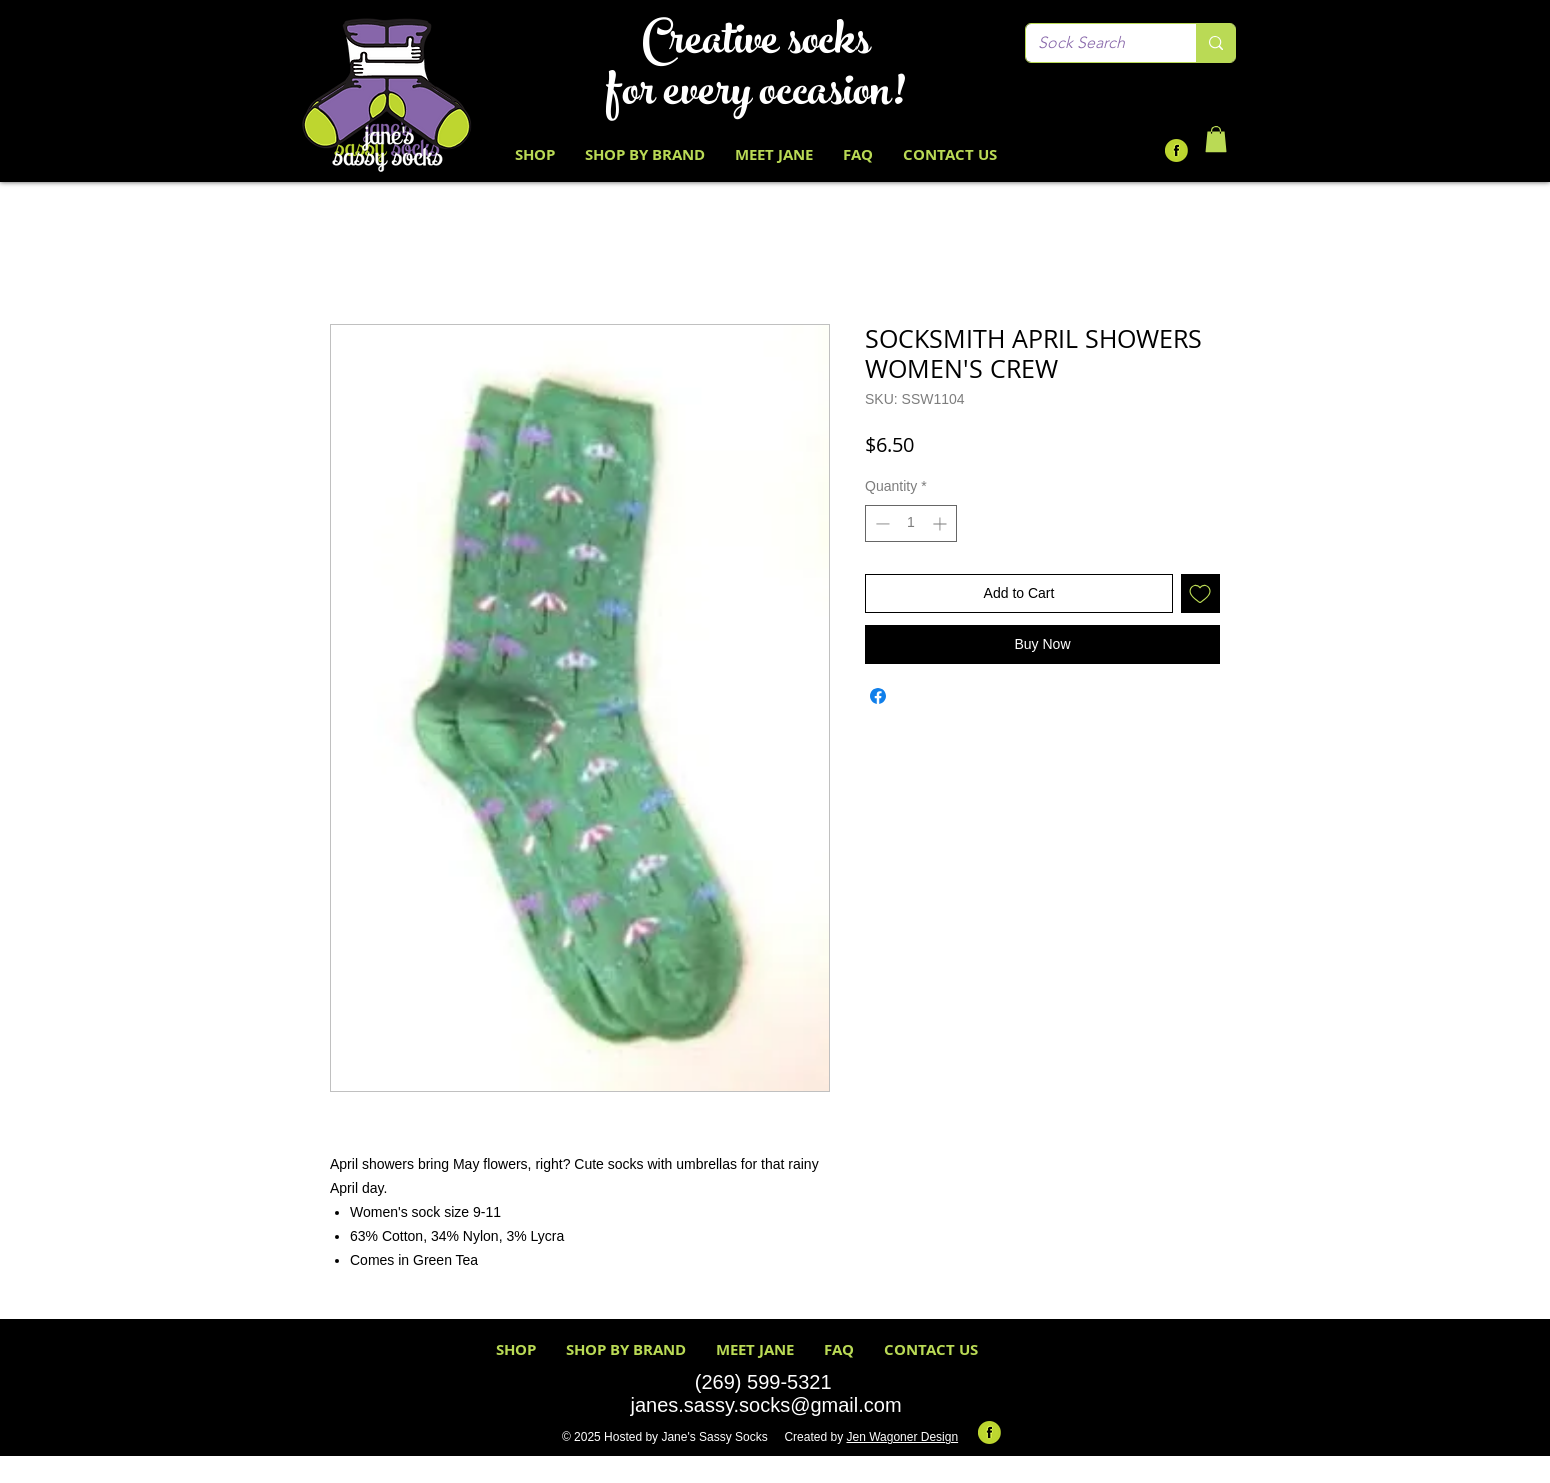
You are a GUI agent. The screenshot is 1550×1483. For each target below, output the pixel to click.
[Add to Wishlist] (1200, 593)
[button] (1216, 139)
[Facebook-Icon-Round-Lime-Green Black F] (1176, 150)
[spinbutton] (911, 523)
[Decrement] (880, 523)
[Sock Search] (1096, 43)
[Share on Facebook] (878, 696)
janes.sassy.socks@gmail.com (765, 1405)
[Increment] (941, 523)
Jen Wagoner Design (902, 1437)
